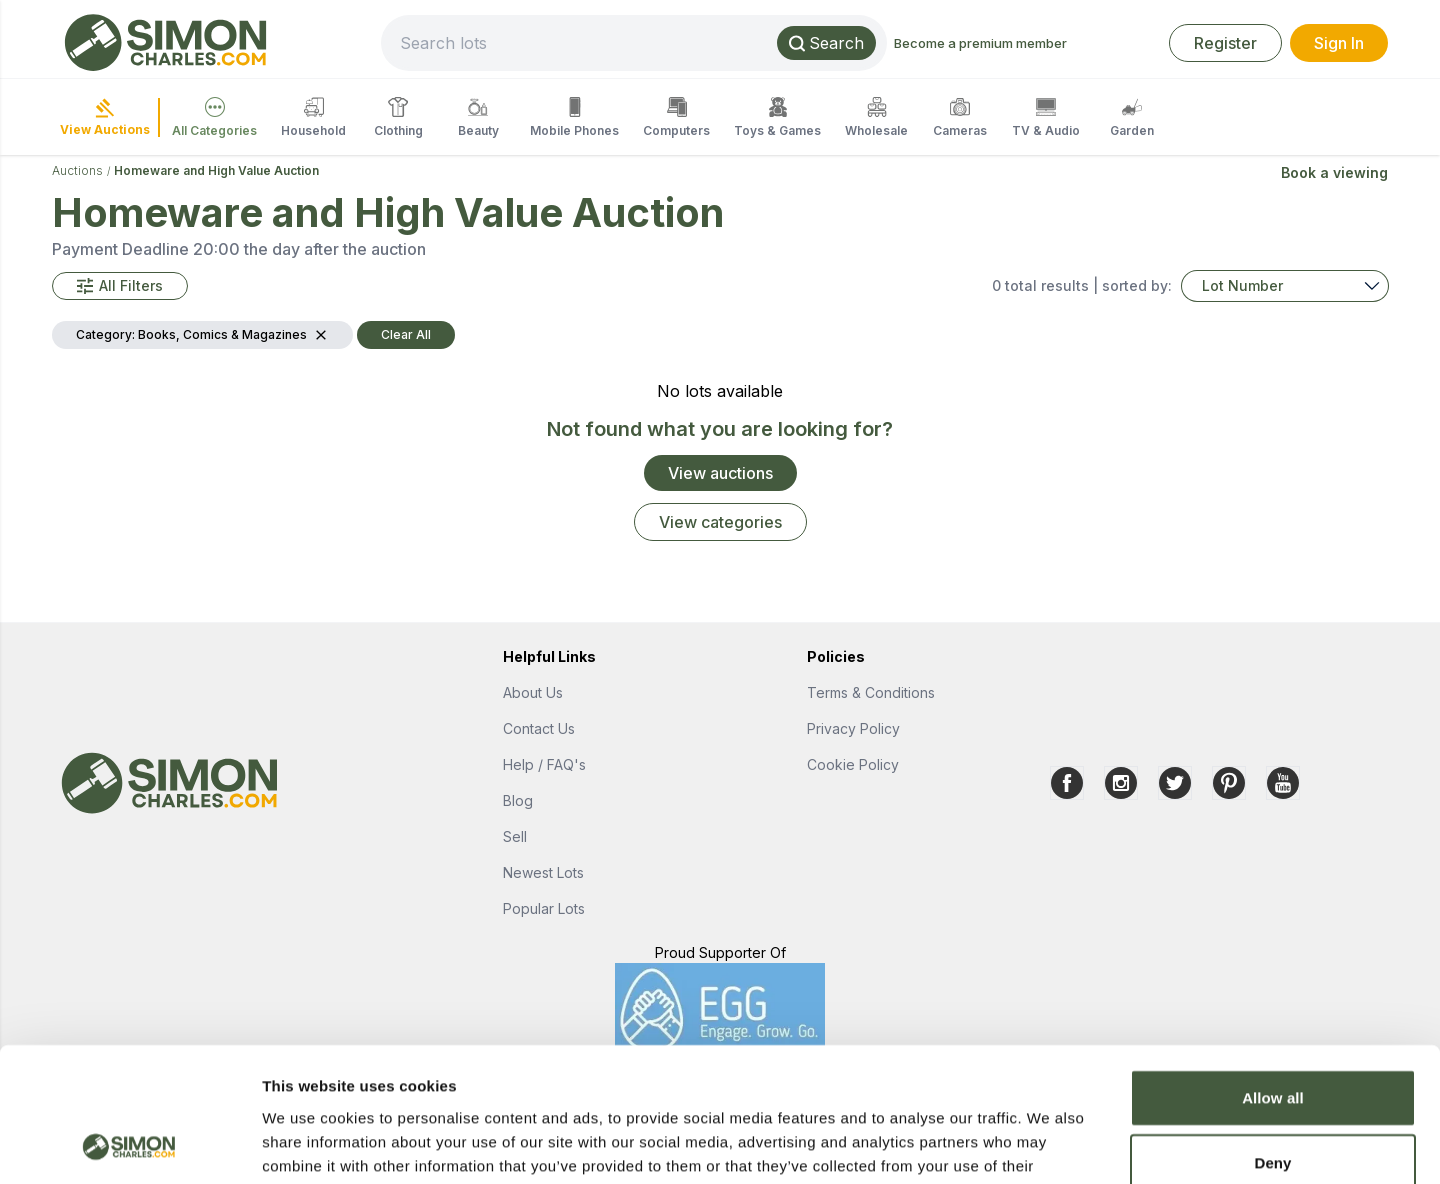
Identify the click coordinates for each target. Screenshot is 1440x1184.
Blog (518, 800)
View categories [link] (720, 522)
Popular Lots (544, 908)
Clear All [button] (406, 334)
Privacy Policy (853, 728)
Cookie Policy (853, 764)
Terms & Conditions (871, 692)
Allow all (1273, 971)
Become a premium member (980, 43)
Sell (515, 836)
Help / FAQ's (544, 764)
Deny (1272, 1037)
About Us (533, 692)
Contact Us (539, 728)
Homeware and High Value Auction (216, 170)
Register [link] (1225, 43)
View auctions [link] (720, 473)
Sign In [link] (1339, 43)
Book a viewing (1334, 172)
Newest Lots (543, 872)
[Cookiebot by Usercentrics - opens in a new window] (129, 1145)
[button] (120, 286)
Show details (1049, 1144)
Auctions (77, 170)
